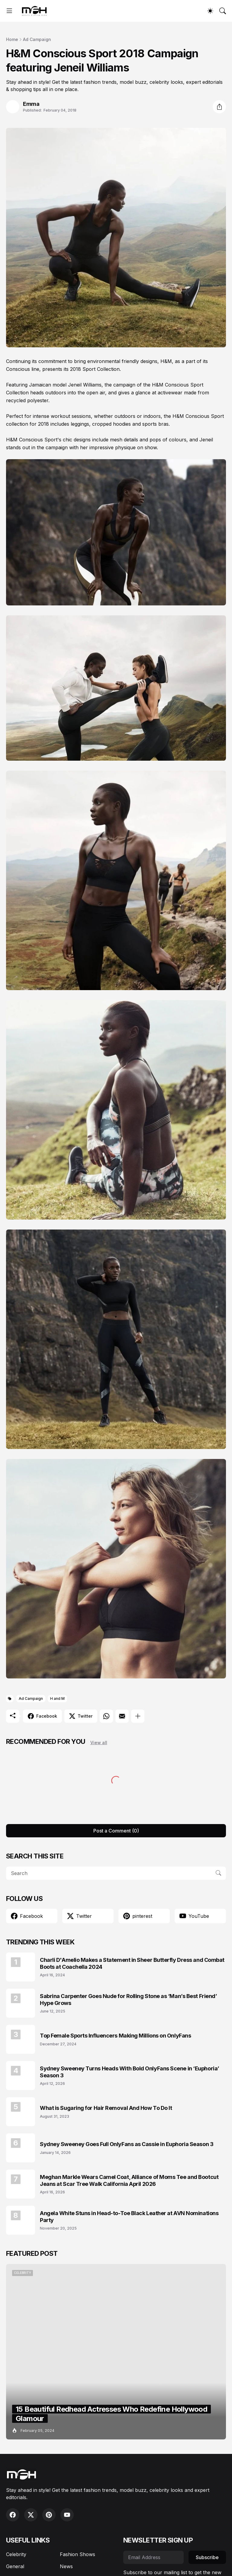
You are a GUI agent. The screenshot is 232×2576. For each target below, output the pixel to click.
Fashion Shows (77, 2554)
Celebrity (16, 2554)
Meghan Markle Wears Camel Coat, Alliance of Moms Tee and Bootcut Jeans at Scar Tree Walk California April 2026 (129, 2180)
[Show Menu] (9, 11)
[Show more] (137, 1716)
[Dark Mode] (210, 11)
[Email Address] (153, 2557)
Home (12, 39)
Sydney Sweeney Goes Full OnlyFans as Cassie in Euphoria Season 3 (126, 2144)
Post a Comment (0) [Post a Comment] (116, 1831)
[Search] (222, 11)
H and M (57, 1698)
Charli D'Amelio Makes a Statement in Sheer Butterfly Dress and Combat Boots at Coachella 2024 (132, 1963)
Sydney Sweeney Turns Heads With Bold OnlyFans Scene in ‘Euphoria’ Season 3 (129, 2072)
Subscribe (207, 2557)
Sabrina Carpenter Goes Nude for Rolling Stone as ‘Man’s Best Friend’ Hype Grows (128, 1999)
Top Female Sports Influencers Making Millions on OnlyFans (115, 2035)
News (66, 2566)
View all (98, 1742)
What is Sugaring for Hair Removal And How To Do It (106, 2108)
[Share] (219, 106)
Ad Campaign (37, 39)
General (15, 2566)
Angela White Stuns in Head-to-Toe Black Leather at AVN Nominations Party (129, 2216)
